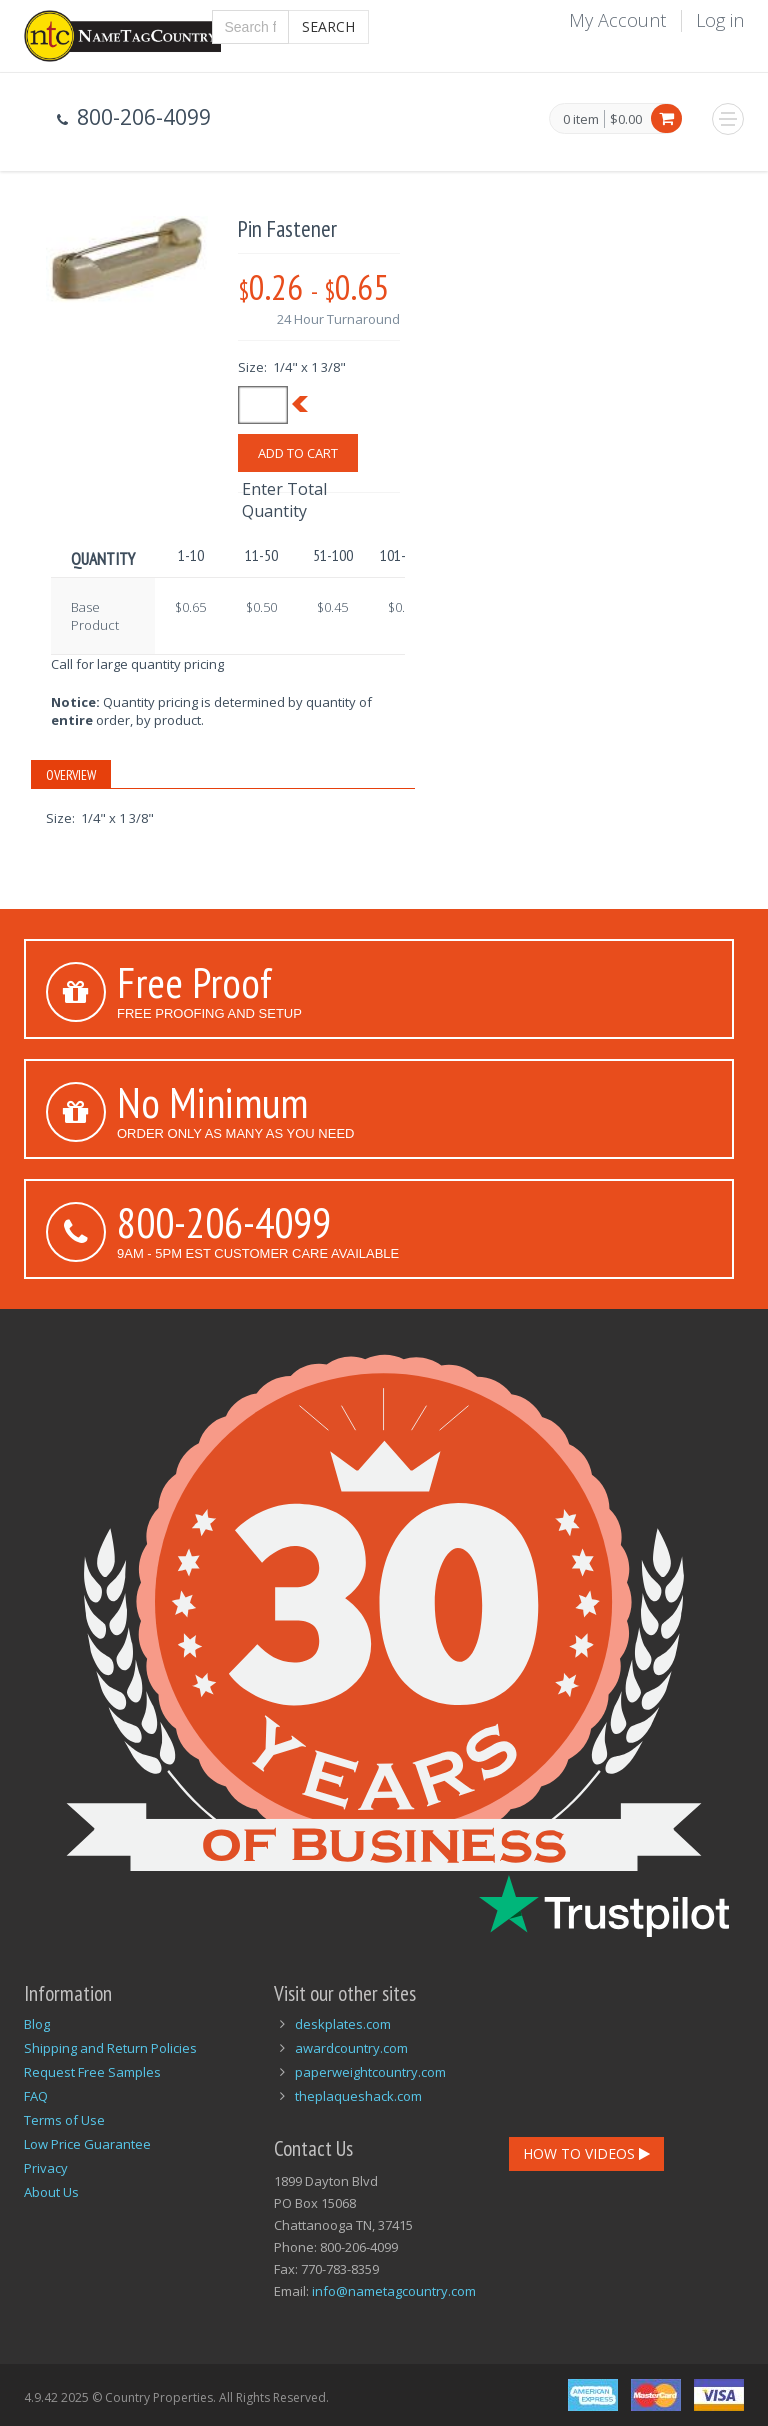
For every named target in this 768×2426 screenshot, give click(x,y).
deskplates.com (343, 2024)
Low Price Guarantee (87, 2144)
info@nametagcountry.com (394, 2291)
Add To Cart (298, 453)
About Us (51, 2192)
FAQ (36, 2096)
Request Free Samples (92, 2072)
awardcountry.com (351, 2048)
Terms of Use (64, 2120)
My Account (617, 20)
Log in (720, 20)
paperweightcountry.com (370, 2072)
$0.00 (626, 119)
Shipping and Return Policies (110, 2048)
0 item (581, 120)
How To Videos (586, 2153)
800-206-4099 (224, 1222)
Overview (71, 775)
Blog (37, 2024)
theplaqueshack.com (358, 2096)
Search (328, 26)
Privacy (46, 2168)
